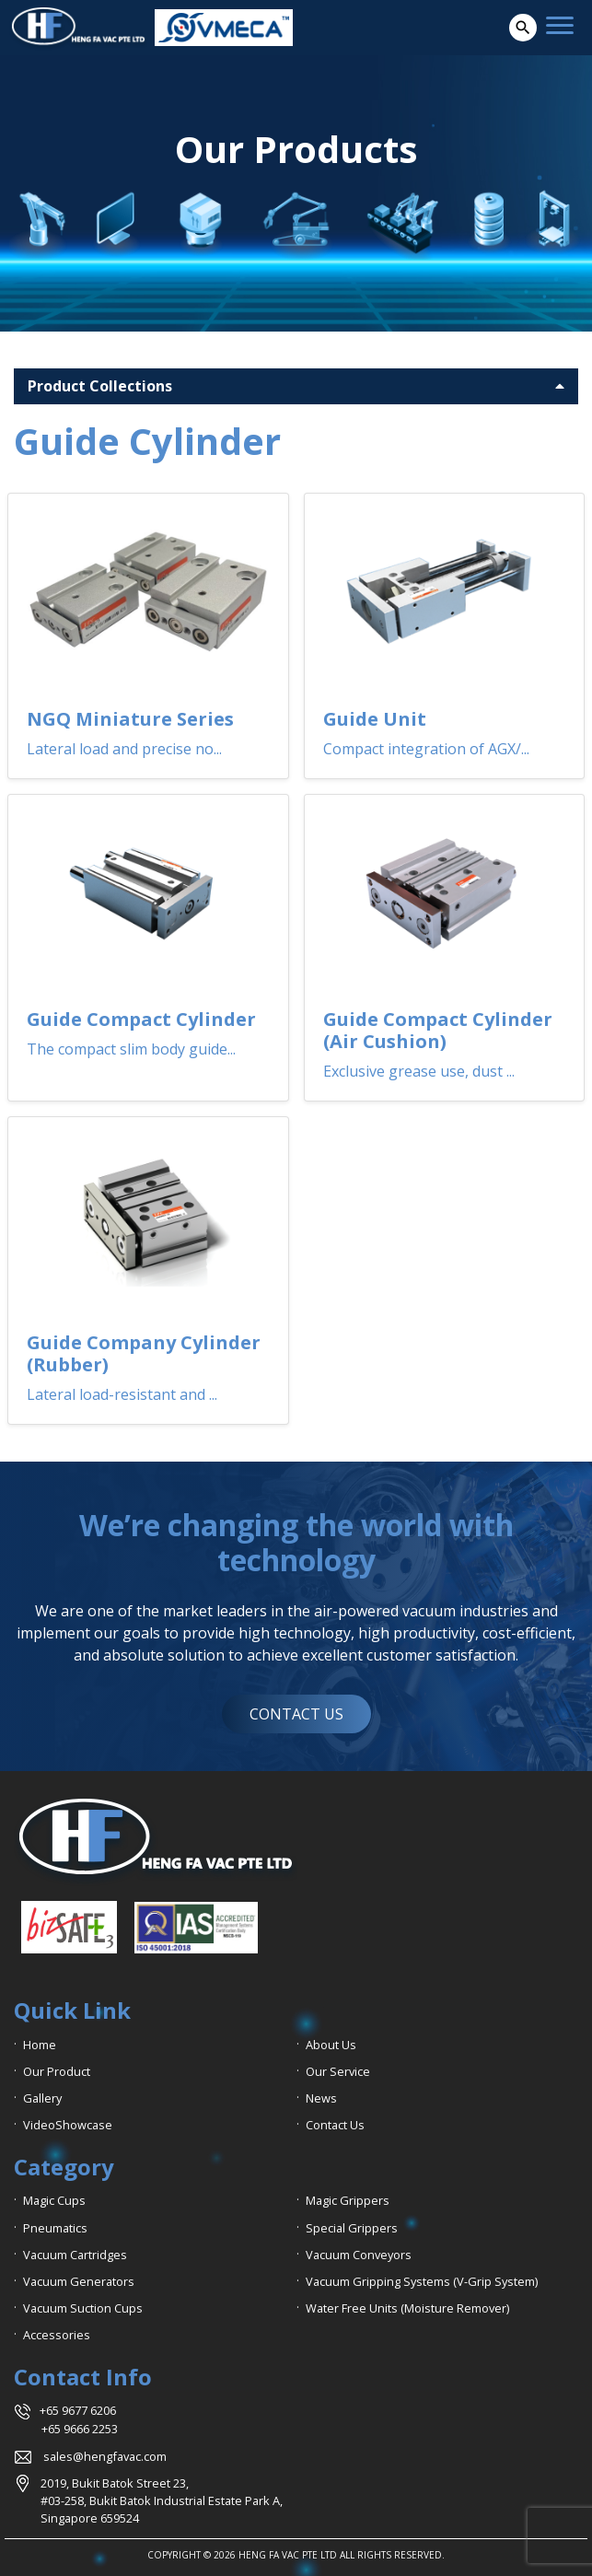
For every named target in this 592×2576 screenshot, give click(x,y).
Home (39, 2044)
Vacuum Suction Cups (83, 2308)
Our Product (56, 2071)
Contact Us (335, 2124)
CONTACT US (296, 1714)
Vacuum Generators (78, 2281)
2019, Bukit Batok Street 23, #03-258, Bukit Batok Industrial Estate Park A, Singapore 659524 (162, 2500)
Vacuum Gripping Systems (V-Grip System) (422, 2281)
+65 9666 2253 (79, 2428)
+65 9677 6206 (78, 2410)
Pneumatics (55, 2228)
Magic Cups (54, 2200)
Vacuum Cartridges (75, 2254)
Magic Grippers (347, 2200)
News (321, 2098)
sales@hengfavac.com (105, 2456)
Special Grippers (352, 2228)
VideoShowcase (67, 2124)
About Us (331, 2044)
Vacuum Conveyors (359, 2254)
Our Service (338, 2071)
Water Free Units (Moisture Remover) (407, 2308)
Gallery (42, 2098)
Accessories (56, 2334)
